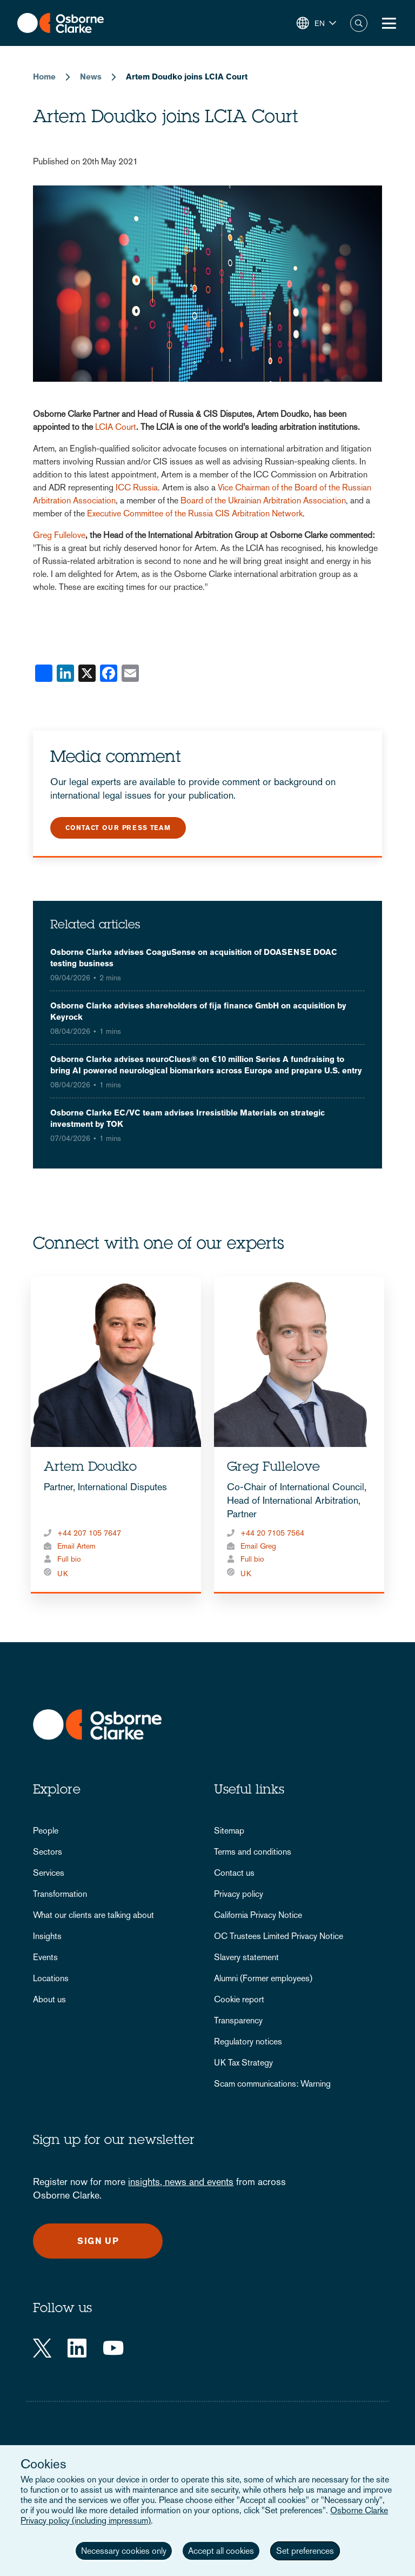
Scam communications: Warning (272, 2084)
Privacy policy (238, 1894)
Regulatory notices (248, 2041)
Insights (47, 1936)
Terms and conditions (252, 1852)
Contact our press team (117, 828)
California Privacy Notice (258, 1915)
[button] (316, 23)
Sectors (47, 1852)
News (91, 76)
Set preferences (305, 2551)
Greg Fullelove (59, 535)
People (45, 1830)
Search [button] (358, 23)
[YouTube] (113, 2348)
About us (49, 1999)
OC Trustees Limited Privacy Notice (278, 1936)
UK (62, 1573)
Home (44, 76)
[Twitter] (42, 2348)
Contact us (234, 1873)
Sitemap (229, 1830)
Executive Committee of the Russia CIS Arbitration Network (195, 513)
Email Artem (76, 1546)
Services (48, 1873)
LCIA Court (115, 427)
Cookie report (239, 1999)
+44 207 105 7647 (89, 1533)
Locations (51, 1978)
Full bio (69, 1559)
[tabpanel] (116, 1435)
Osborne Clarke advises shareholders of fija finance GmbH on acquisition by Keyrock (198, 1011)
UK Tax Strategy (243, 2062)
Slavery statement (246, 1957)
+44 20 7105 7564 (272, 1533)
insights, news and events (180, 2181)
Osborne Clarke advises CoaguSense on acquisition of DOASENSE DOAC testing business (193, 957)
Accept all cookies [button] (221, 2551)
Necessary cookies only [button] (123, 2551)
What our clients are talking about (93, 1915)
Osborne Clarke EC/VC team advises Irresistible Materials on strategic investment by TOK (187, 1118)
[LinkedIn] (77, 2348)
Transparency (238, 2020)
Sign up (98, 2241)
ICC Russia (137, 487)
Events (45, 1957)
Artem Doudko (90, 1468)
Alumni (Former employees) (263, 1978)
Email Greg (258, 1546)
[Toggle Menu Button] (389, 23)
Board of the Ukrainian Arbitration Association (263, 500)
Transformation (60, 1894)
